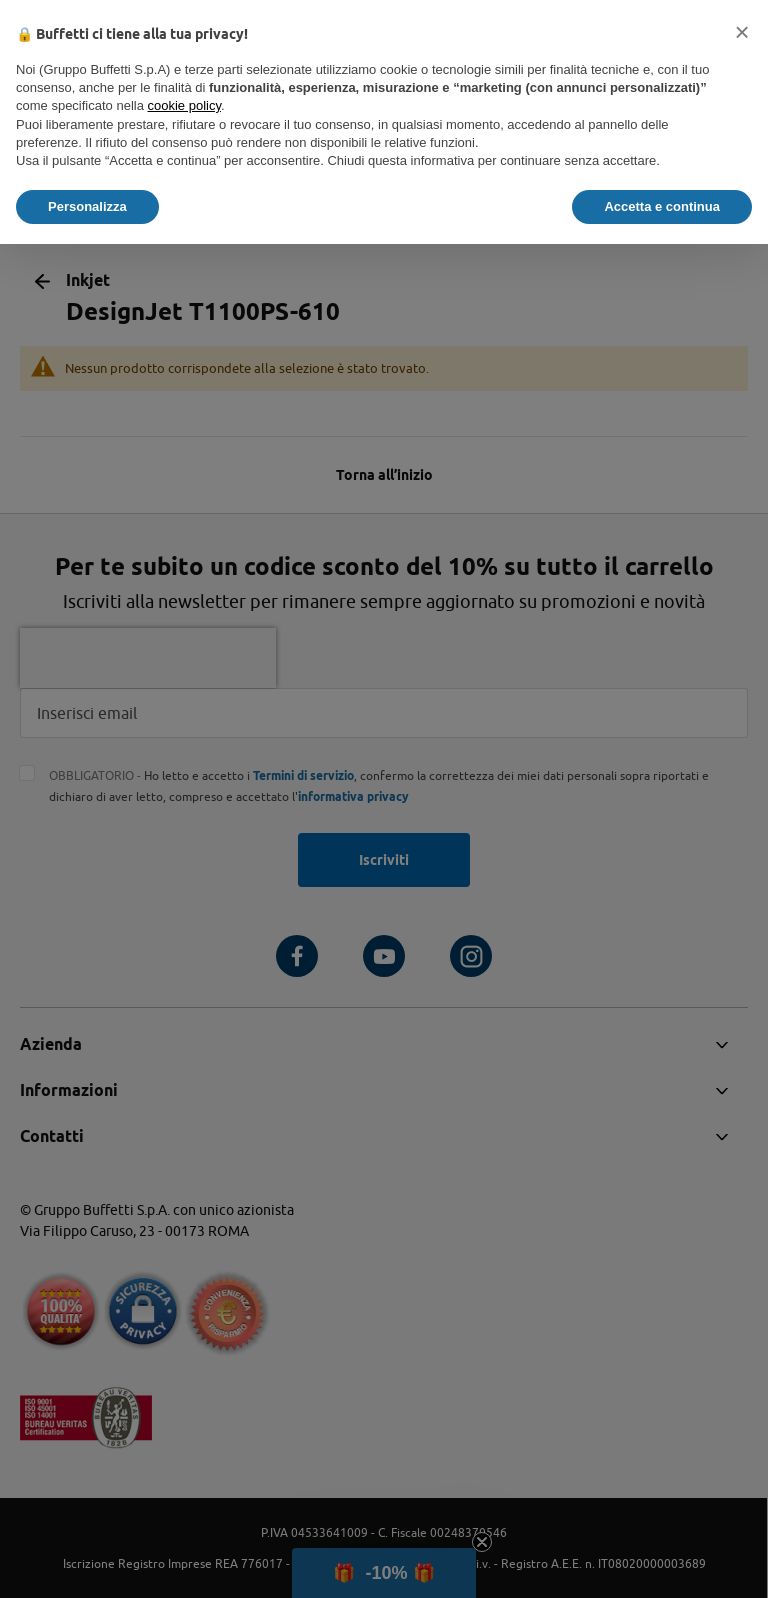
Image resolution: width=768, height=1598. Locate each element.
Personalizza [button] (87, 206)
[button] (742, 32)
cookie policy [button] (184, 105)
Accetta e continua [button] (662, 206)
